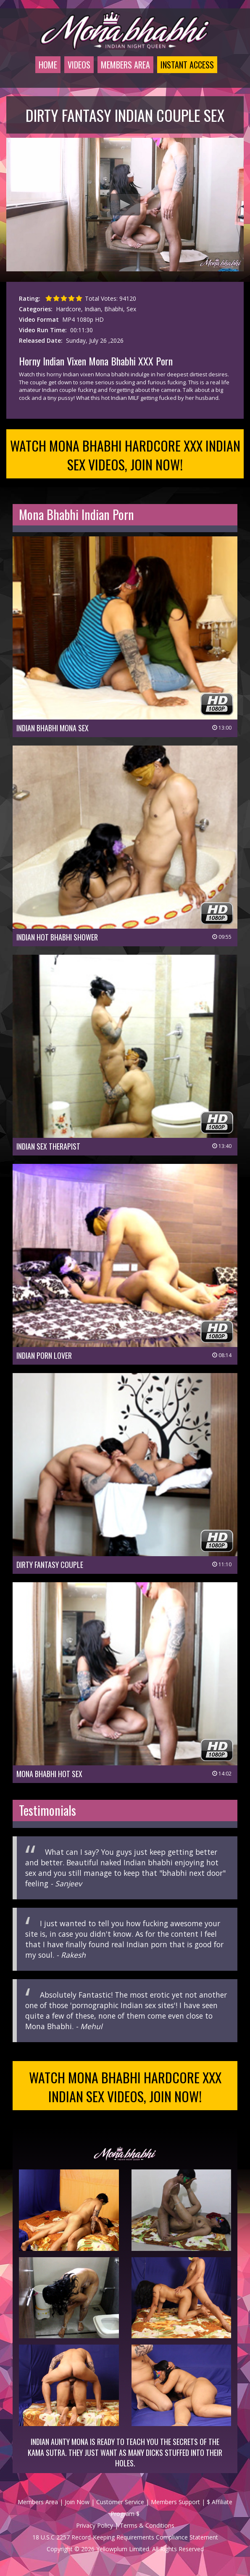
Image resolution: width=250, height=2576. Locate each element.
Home (48, 64)
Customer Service (120, 2502)
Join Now (77, 2502)
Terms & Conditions (147, 2525)
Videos (79, 64)
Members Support (175, 2502)
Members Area (125, 64)
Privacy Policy (94, 2525)
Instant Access (187, 64)
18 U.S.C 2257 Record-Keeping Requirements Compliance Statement (125, 2537)
